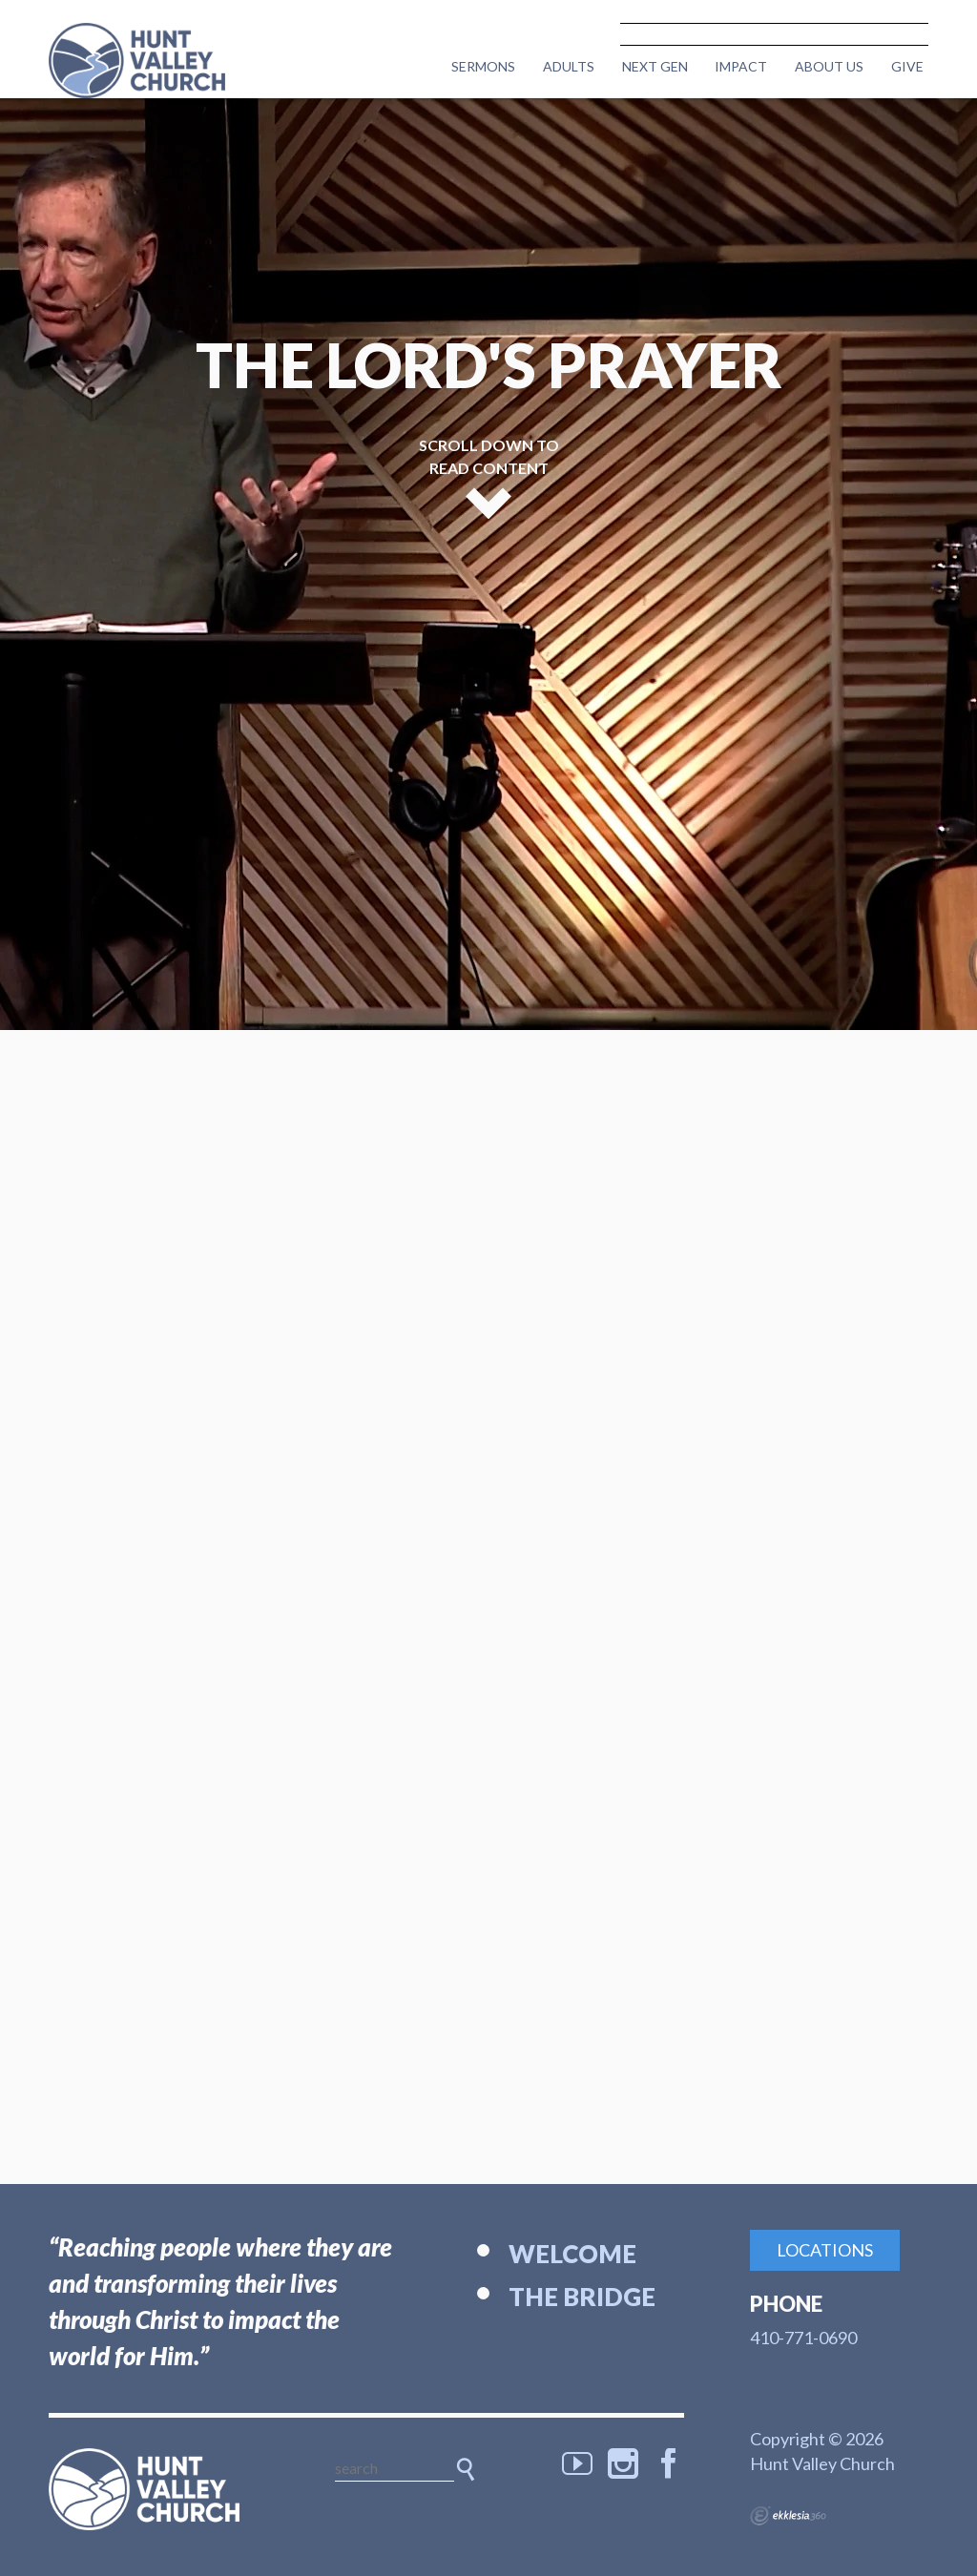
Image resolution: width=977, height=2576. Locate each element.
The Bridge (582, 2296)
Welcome (572, 2253)
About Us (829, 66)
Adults (568, 66)
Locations (825, 2249)
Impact (741, 66)
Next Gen (655, 66)
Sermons (483, 66)
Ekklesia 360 (788, 2515)
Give (907, 66)
